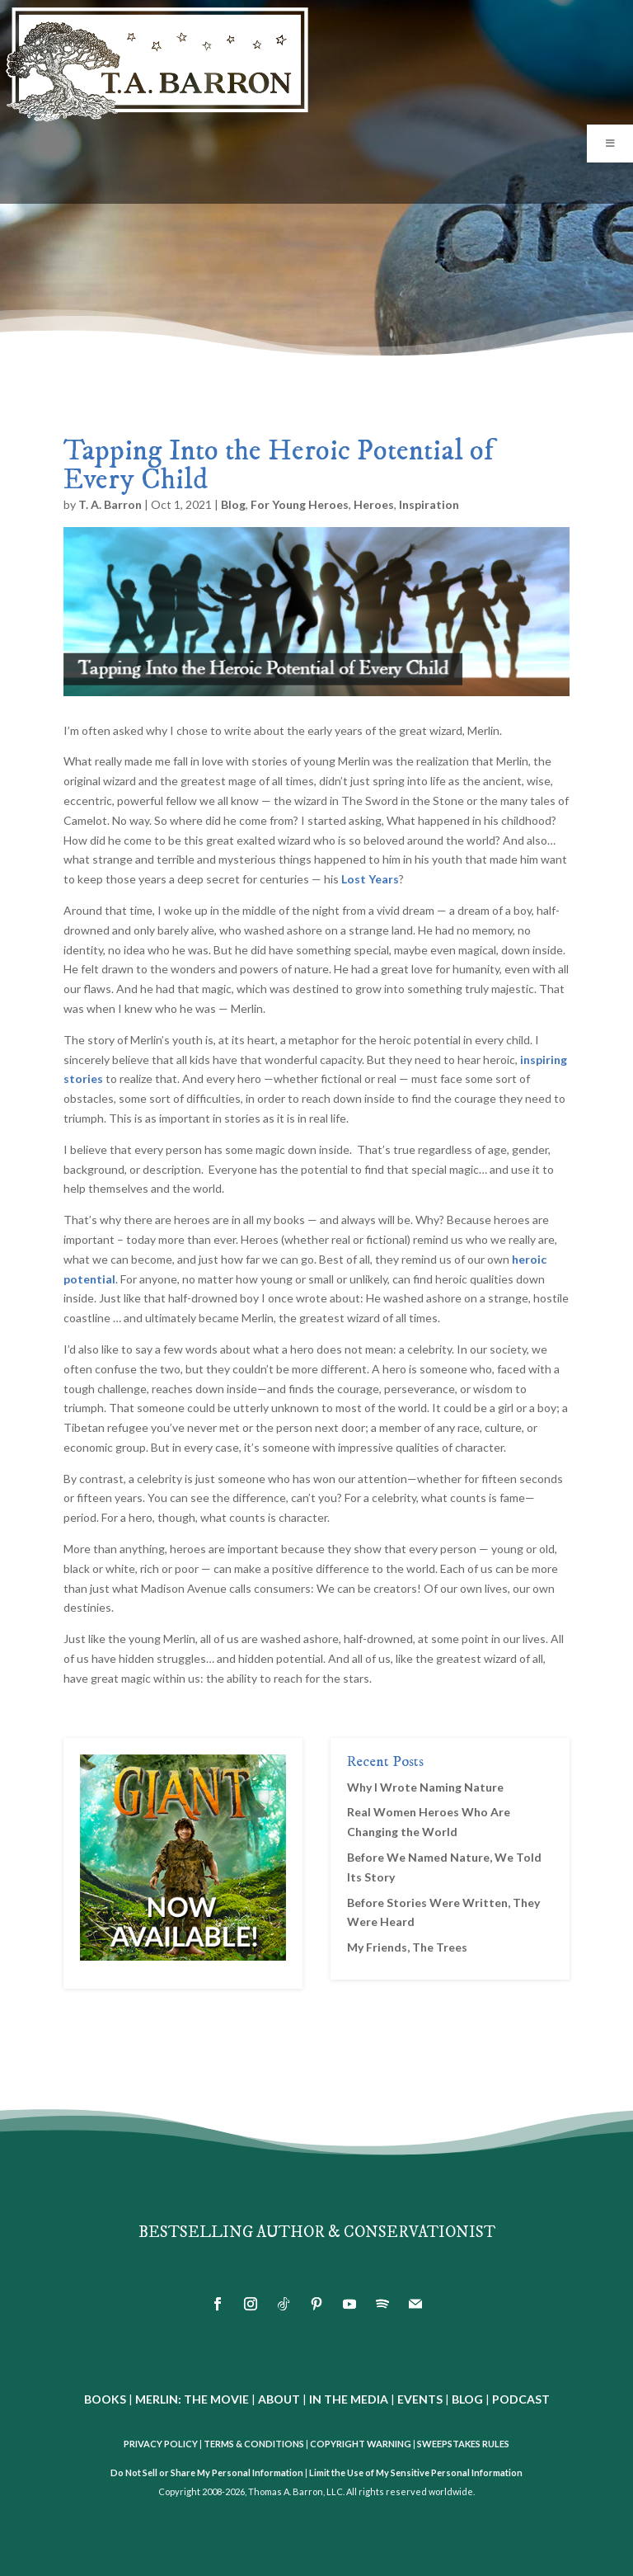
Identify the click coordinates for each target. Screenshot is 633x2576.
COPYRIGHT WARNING (360, 2443)
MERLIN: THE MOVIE (192, 2399)
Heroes (374, 504)
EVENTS (420, 2399)
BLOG (467, 2399)
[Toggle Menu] (610, 143)
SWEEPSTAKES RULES (463, 2443)
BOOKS (105, 2399)
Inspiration (429, 504)
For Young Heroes (300, 504)
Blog (233, 504)
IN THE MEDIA (348, 2399)
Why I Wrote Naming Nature (425, 1787)
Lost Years (370, 879)
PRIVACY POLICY (161, 2443)
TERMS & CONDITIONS (254, 2443)
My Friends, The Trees (407, 1947)
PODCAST (521, 2399)
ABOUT (279, 2399)
